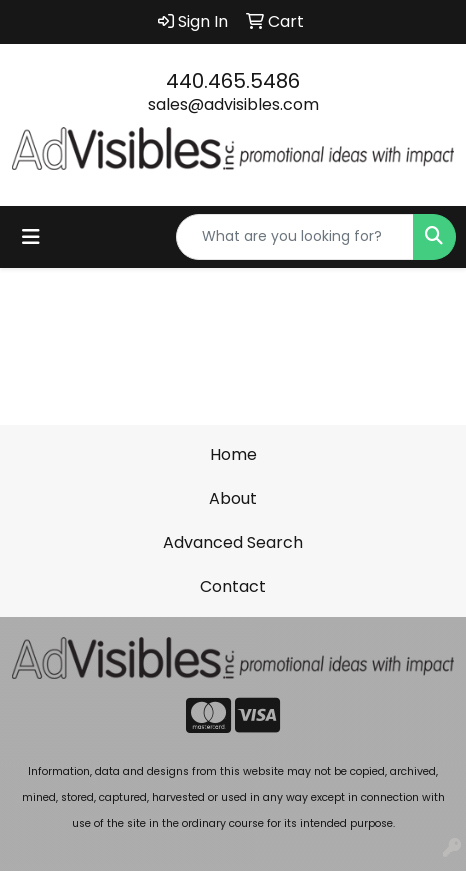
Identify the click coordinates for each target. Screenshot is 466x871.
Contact (233, 586)
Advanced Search (233, 542)
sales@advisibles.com (233, 104)
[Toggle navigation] (31, 237)
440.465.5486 (233, 81)
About (233, 498)
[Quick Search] (295, 237)
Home (233, 454)
